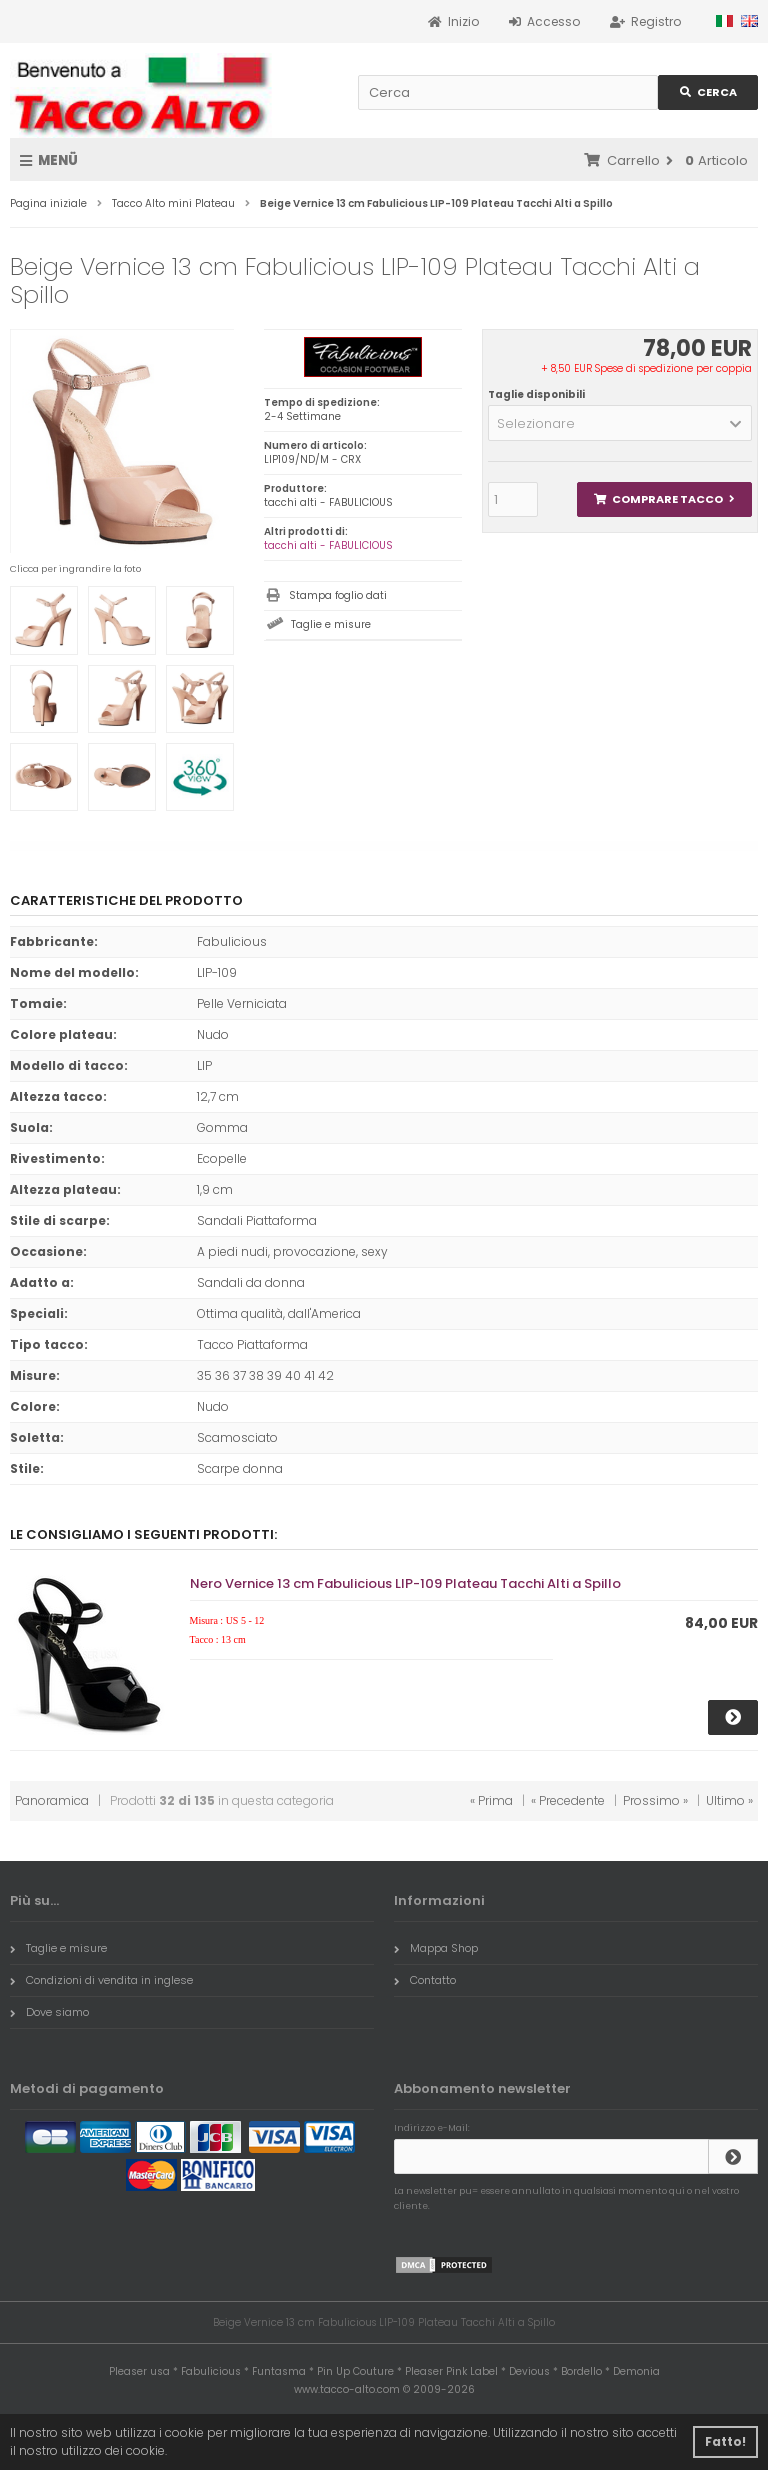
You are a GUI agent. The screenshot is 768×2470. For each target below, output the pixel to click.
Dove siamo (49, 2012)
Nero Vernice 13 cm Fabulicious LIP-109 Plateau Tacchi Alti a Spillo (405, 1583)
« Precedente (568, 1800)
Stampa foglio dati (338, 595)
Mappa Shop (436, 1948)
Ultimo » (729, 1800)
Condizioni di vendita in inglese (101, 1980)
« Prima (491, 1800)
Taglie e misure (331, 624)
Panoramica (52, 1800)
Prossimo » (655, 1800)
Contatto (425, 1980)
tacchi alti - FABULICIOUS (328, 545)
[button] (620, 423)
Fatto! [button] (725, 2441)
